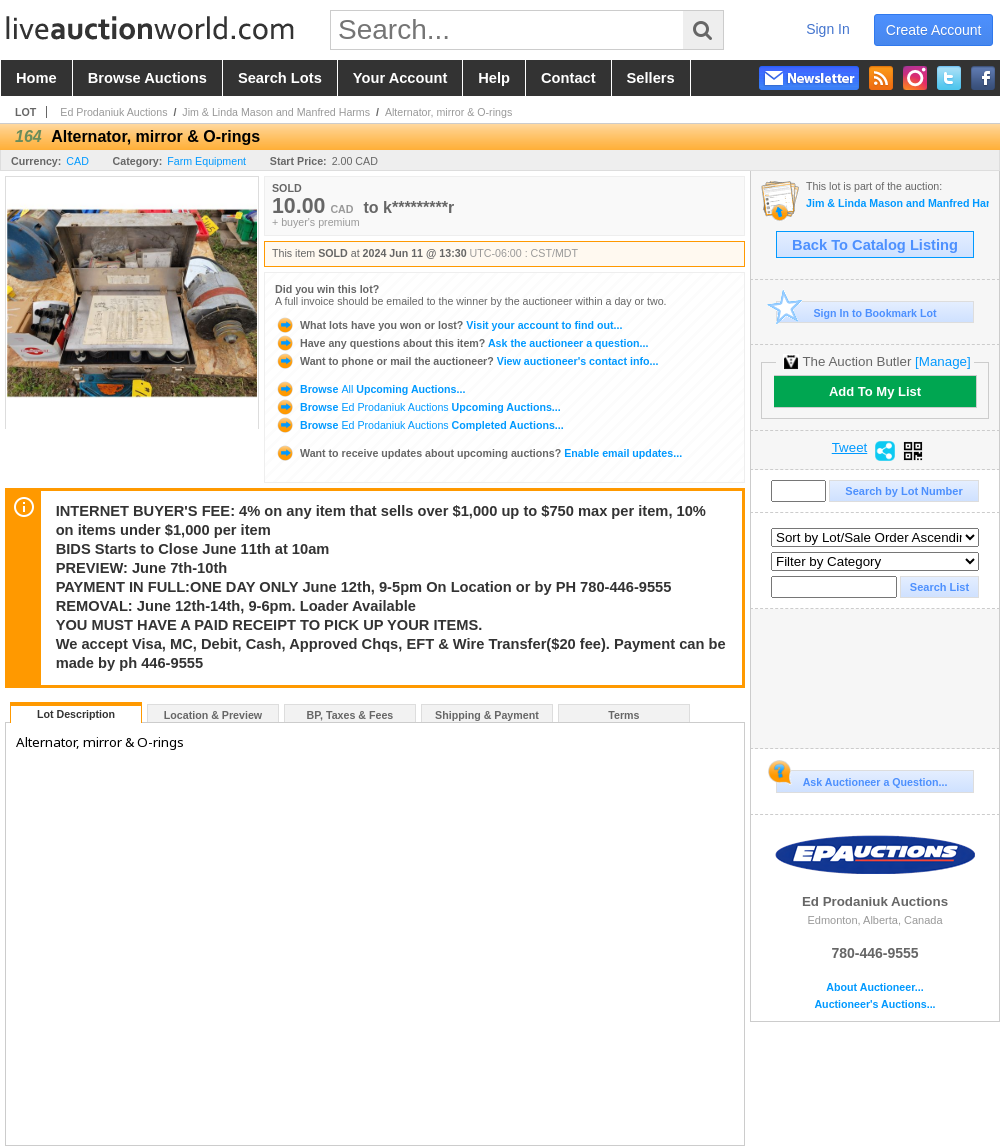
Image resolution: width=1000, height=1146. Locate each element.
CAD (77, 161)
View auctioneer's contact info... (466, 361)
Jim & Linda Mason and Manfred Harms (276, 112)
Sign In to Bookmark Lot (856, 312)
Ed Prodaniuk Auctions (113, 112)
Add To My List (875, 391)
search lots (280, 78)
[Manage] (942, 361)
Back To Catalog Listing (875, 245)
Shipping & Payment (487, 715)
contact (568, 78)
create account (934, 30)
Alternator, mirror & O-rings (448, 112)
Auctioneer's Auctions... (874, 1004)
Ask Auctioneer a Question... (861, 779)
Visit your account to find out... (448, 325)
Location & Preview (213, 715)
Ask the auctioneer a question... (461, 343)
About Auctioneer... (874, 987)
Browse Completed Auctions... (419, 425)
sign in (828, 29)
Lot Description (76, 714)
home (36, 78)
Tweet (850, 448)
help (494, 78)
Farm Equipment (206, 161)
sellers (651, 78)
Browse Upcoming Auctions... (370, 389)
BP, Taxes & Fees (350, 715)
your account (400, 78)
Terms (623, 715)
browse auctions (147, 78)
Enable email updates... (478, 453)
